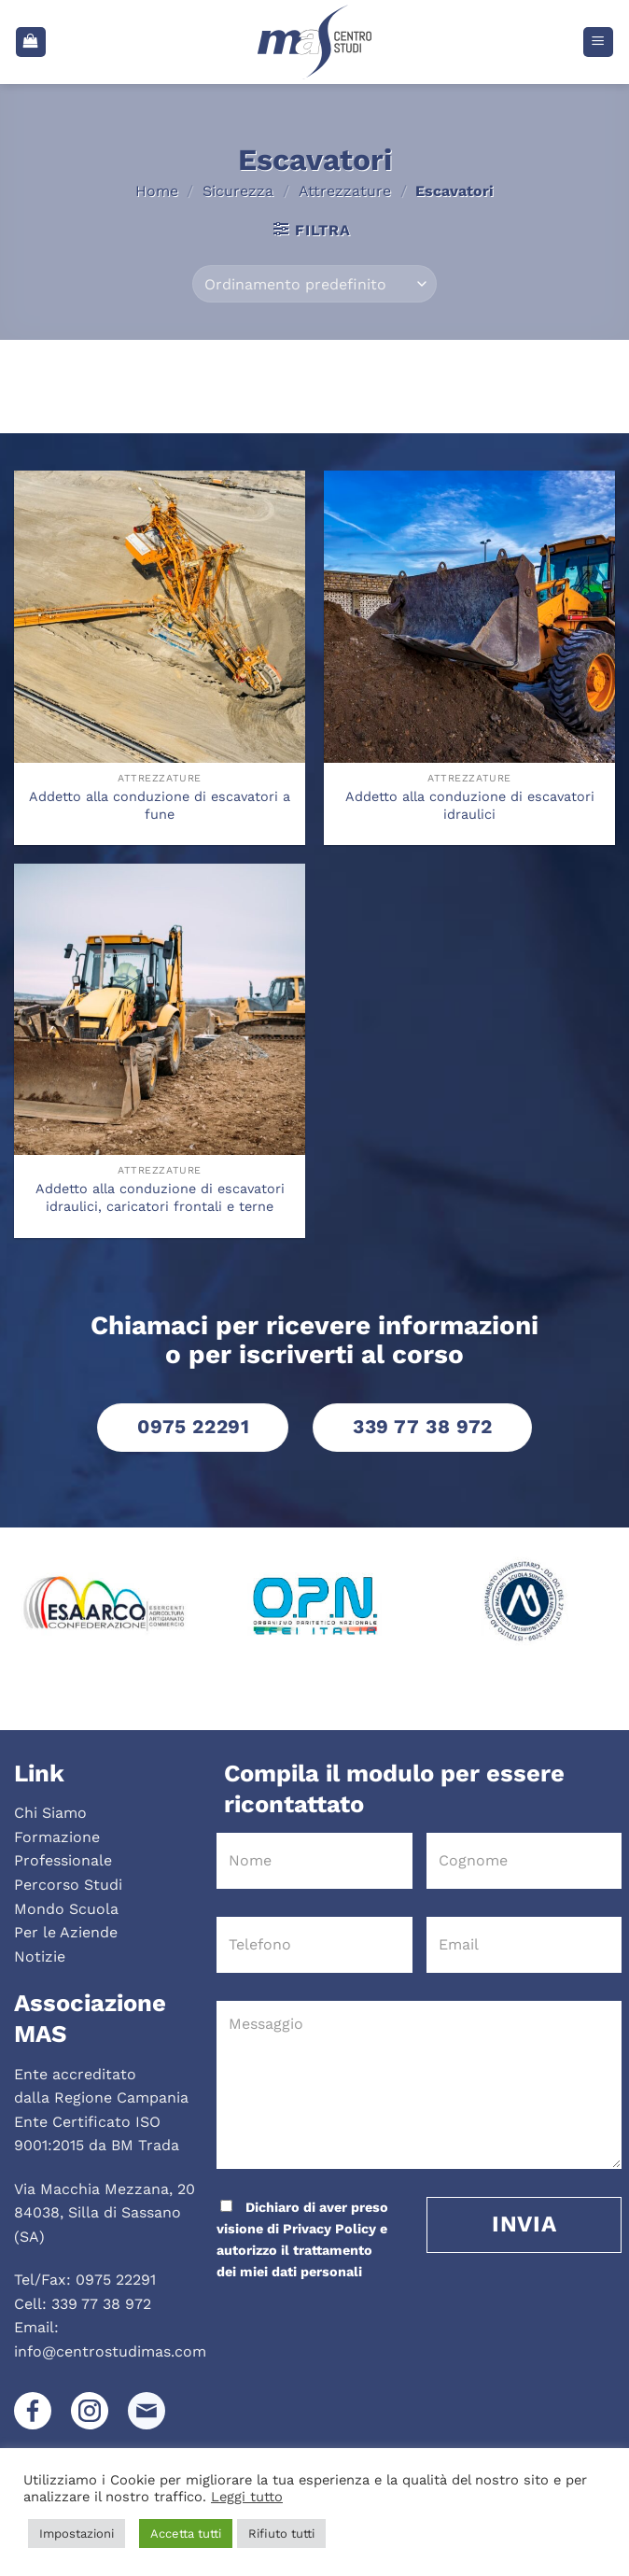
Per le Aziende (66, 1932)
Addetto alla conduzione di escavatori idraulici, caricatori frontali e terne (160, 1197)
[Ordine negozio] (314, 284)
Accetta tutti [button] (185, 2534)
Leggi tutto (247, 2496)
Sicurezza (238, 191)
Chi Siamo (50, 1813)
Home (156, 191)
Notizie (39, 1956)
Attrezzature (345, 191)
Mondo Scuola (66, 1909)
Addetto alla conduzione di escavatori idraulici (469, 805)
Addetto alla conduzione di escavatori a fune (159, 805)
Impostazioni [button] (76, 2534)
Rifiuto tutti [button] (281, 2534)
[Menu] (598, 42)
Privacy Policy (329, 2228)
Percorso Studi (68, 1884)
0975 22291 (116, 2279)
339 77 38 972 (101, 2304)
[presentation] (342, 2319)
